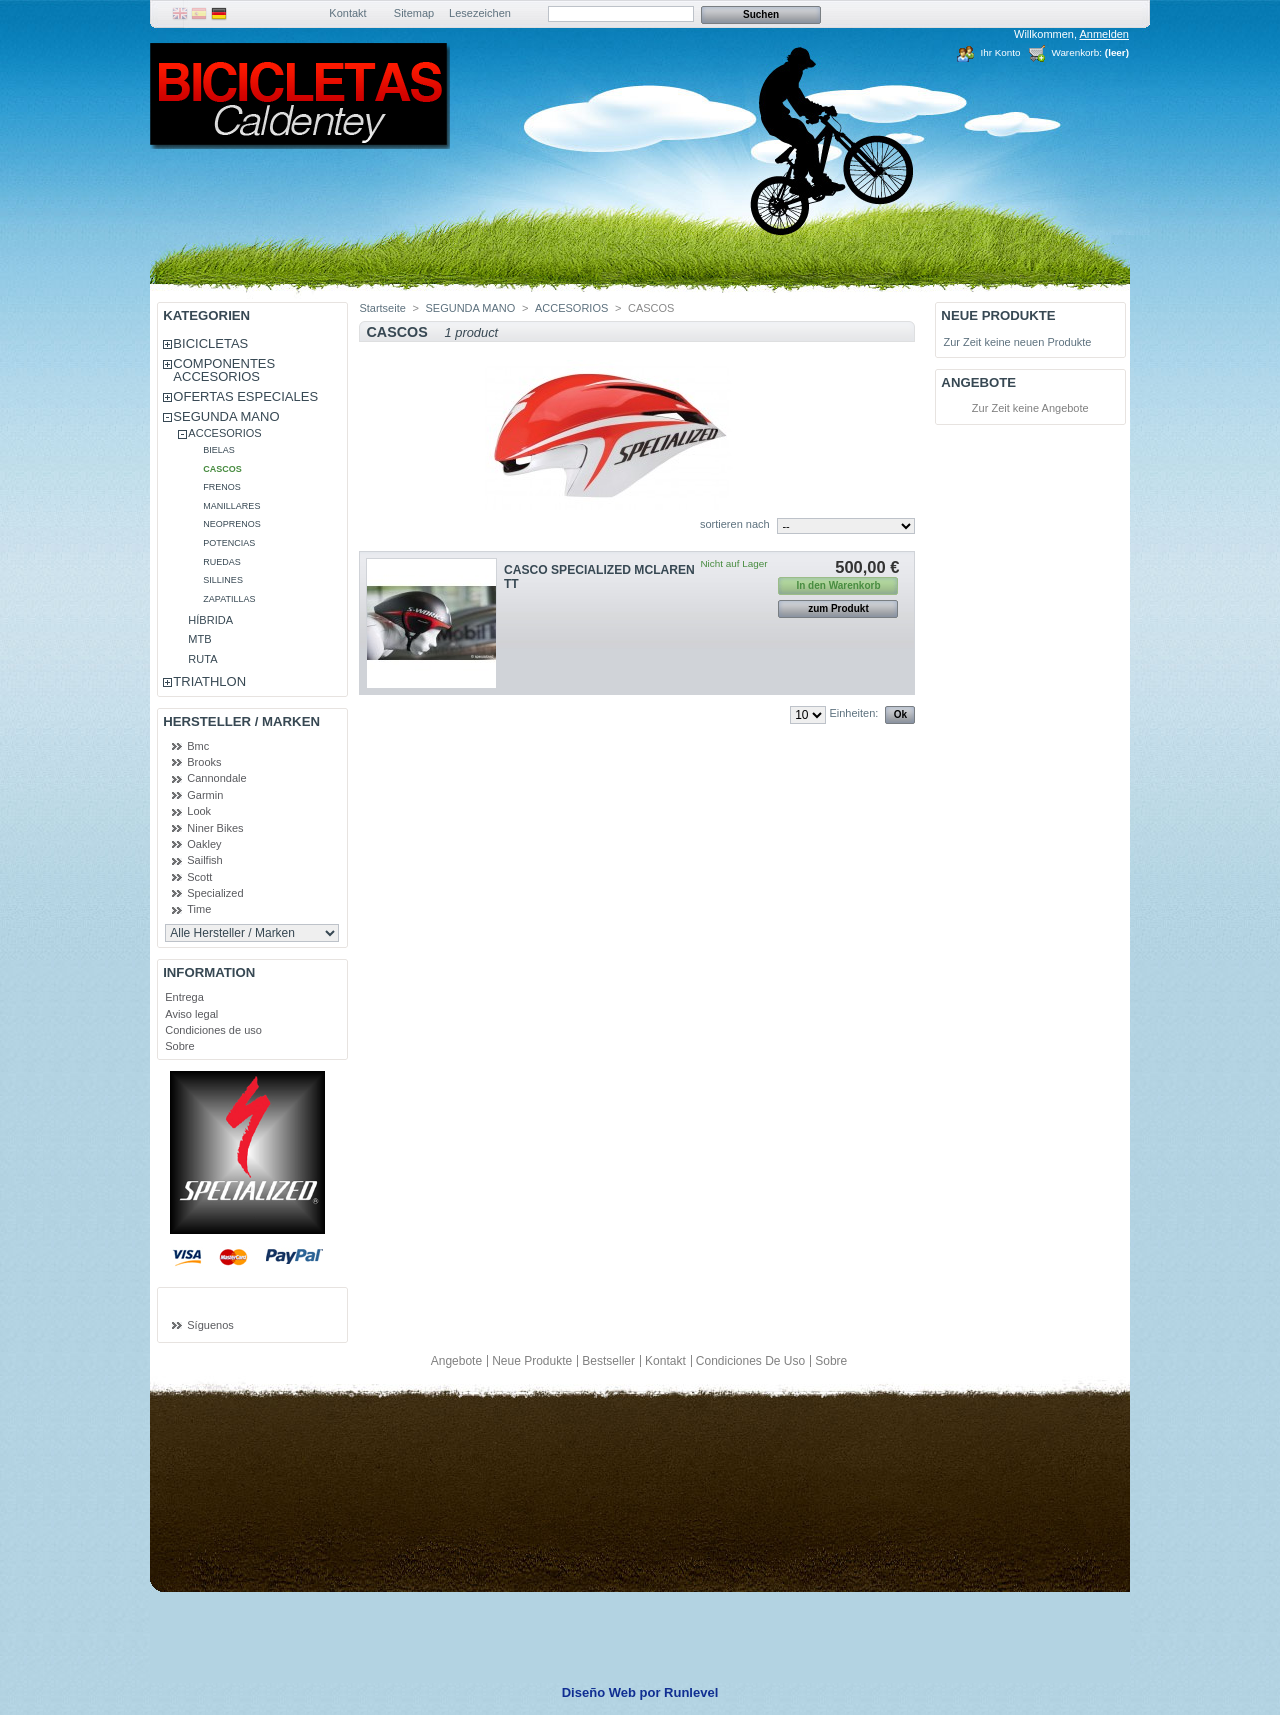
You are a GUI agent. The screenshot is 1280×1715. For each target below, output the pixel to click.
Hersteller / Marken (241, 721)
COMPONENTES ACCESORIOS (224, 370)
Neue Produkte (998, 315)
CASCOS (222, 469)
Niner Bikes (215, 828)
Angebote (978, 382)
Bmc (198, 746)
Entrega (184, 997)
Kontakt (347, 13)
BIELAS (219, 450)
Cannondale (216, 778)
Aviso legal (191, 1014)
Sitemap (414, 13)
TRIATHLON (209, 681)
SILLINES (223, 580)
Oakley (204, 844)
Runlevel (691, 1692)
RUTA (202, 659)
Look (199, 811)
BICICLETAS (210, 343)
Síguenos (210, 1325)
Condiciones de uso (213, 1030)
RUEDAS (222, 562)
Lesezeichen (480, 13)
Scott (199, 877)
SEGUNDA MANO (226, 416)
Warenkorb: (1076, 52)
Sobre (179, 1046)
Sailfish (204, 860)
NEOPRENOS (232, 524)
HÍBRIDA (210, 620)
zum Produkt (838, 608)
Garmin (205, 795)
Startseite (382, 308)
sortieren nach (735, 524)
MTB (199, 639)
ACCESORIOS (224, 433)
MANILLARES (231, 506)
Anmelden (1104, 34)
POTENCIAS (229, 543)
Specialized (215, 893)
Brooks (204, 762)
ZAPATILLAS (229, 599)
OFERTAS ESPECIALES (245, 396)
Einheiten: (853, 713)
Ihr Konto (1000, 52)
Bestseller (608, 1361)
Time (199, 909)
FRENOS (222, 487)
